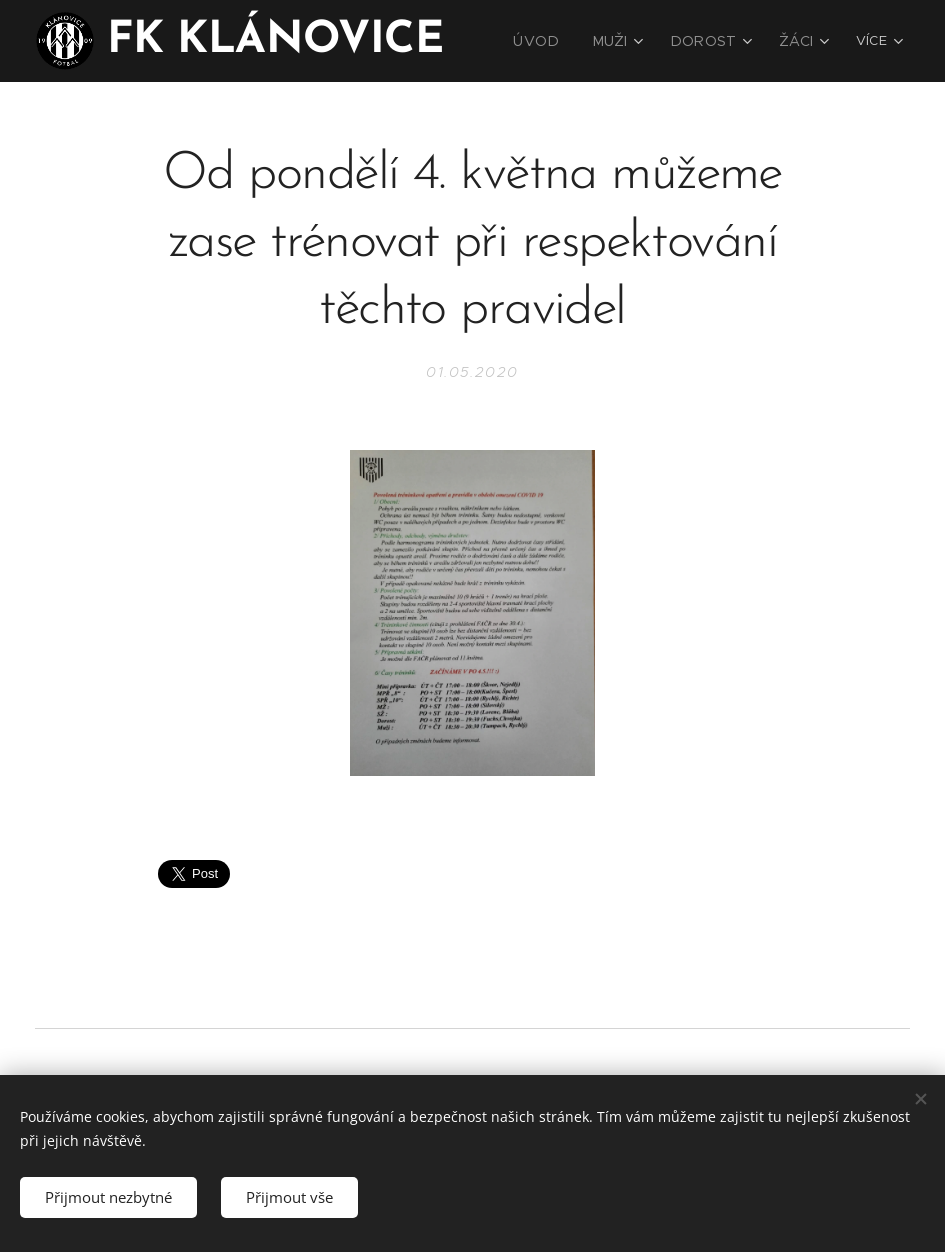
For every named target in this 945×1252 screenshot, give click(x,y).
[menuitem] (558, 41)
